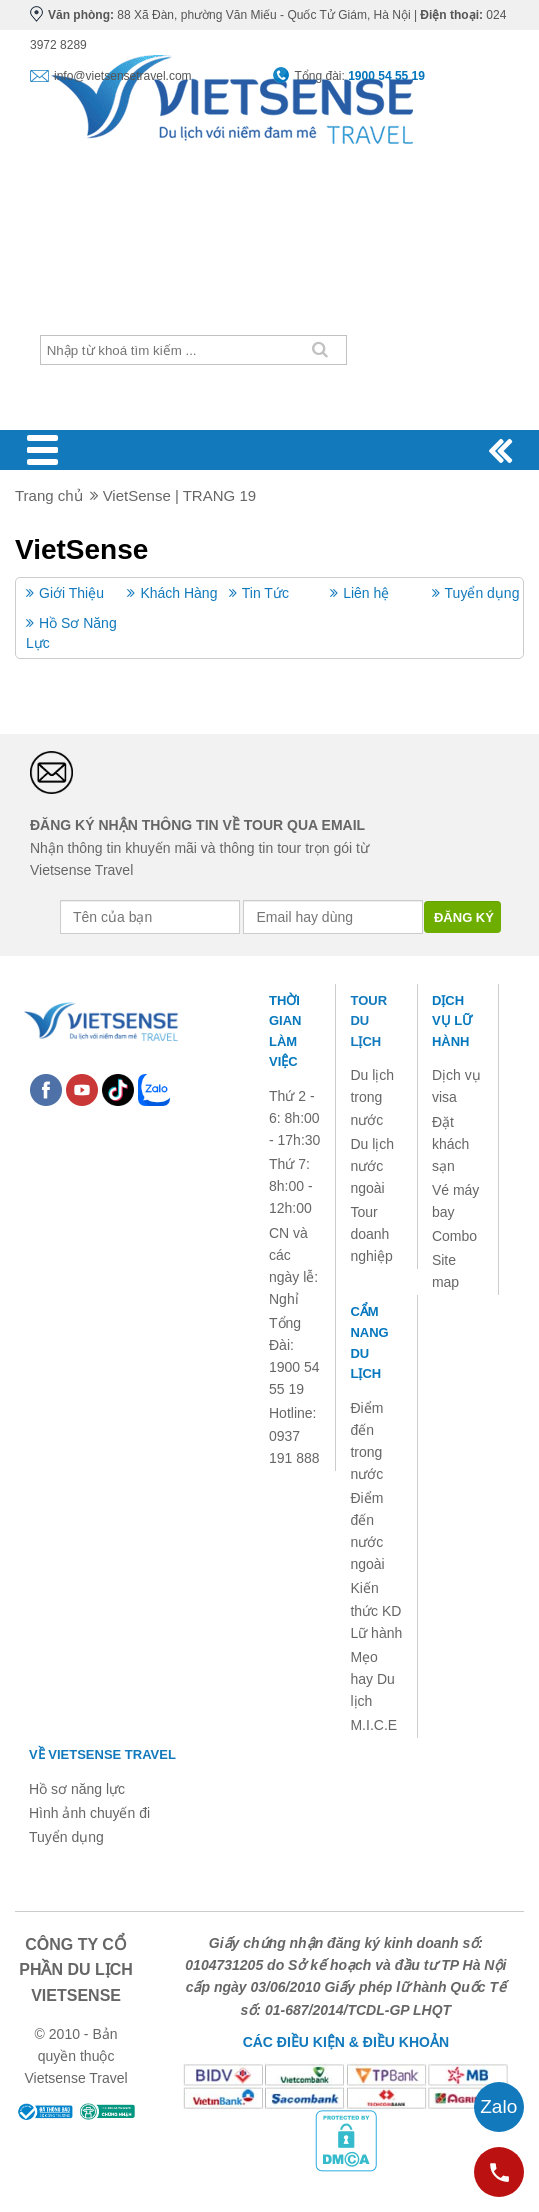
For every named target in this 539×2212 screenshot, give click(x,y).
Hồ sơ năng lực (77, 1789)
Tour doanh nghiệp (371, 1234)
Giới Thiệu (71, 593)
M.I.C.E (373, 1725)
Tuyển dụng (482, 593)
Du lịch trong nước (372, 1097)
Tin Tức (265, 593)
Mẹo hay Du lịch (372, 1679)
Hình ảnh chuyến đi (89, 1813)
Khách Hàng (178, 593)
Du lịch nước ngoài (372, 1166)
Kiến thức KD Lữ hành (376, 1610)
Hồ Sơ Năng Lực (71, 633)
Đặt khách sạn (450, 1144)
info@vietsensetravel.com (123, 76)
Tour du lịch (368, 1021)
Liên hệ (366, 593)
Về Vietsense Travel (102, 1754)
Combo (454, 1236)
